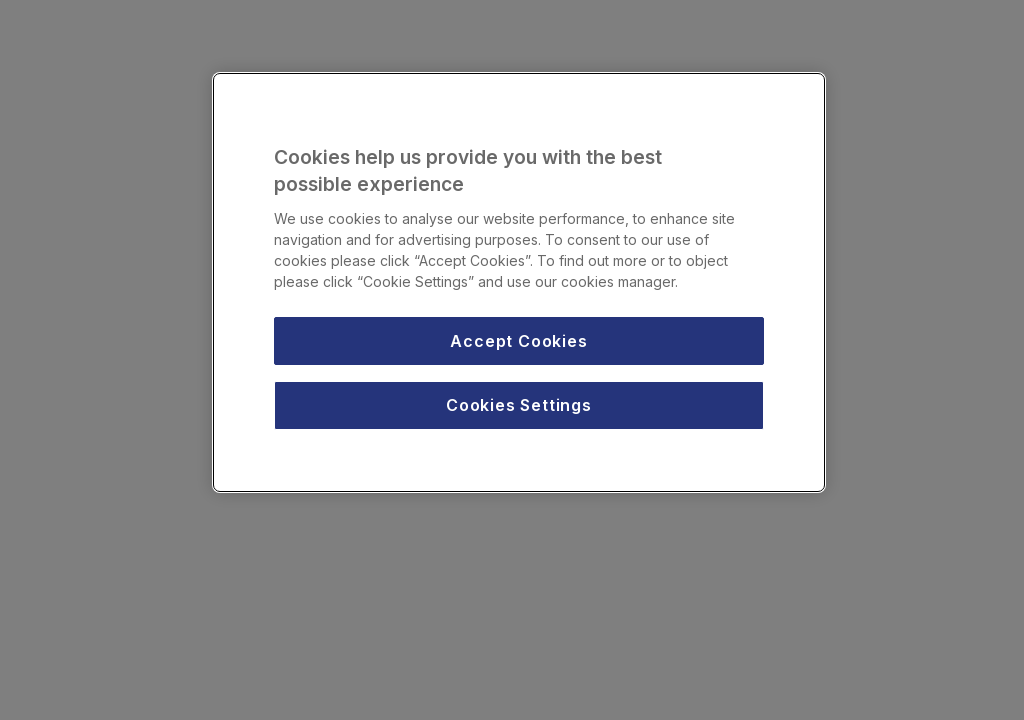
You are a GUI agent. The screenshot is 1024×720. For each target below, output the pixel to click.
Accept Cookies (518, 341)
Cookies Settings (519, 405)
